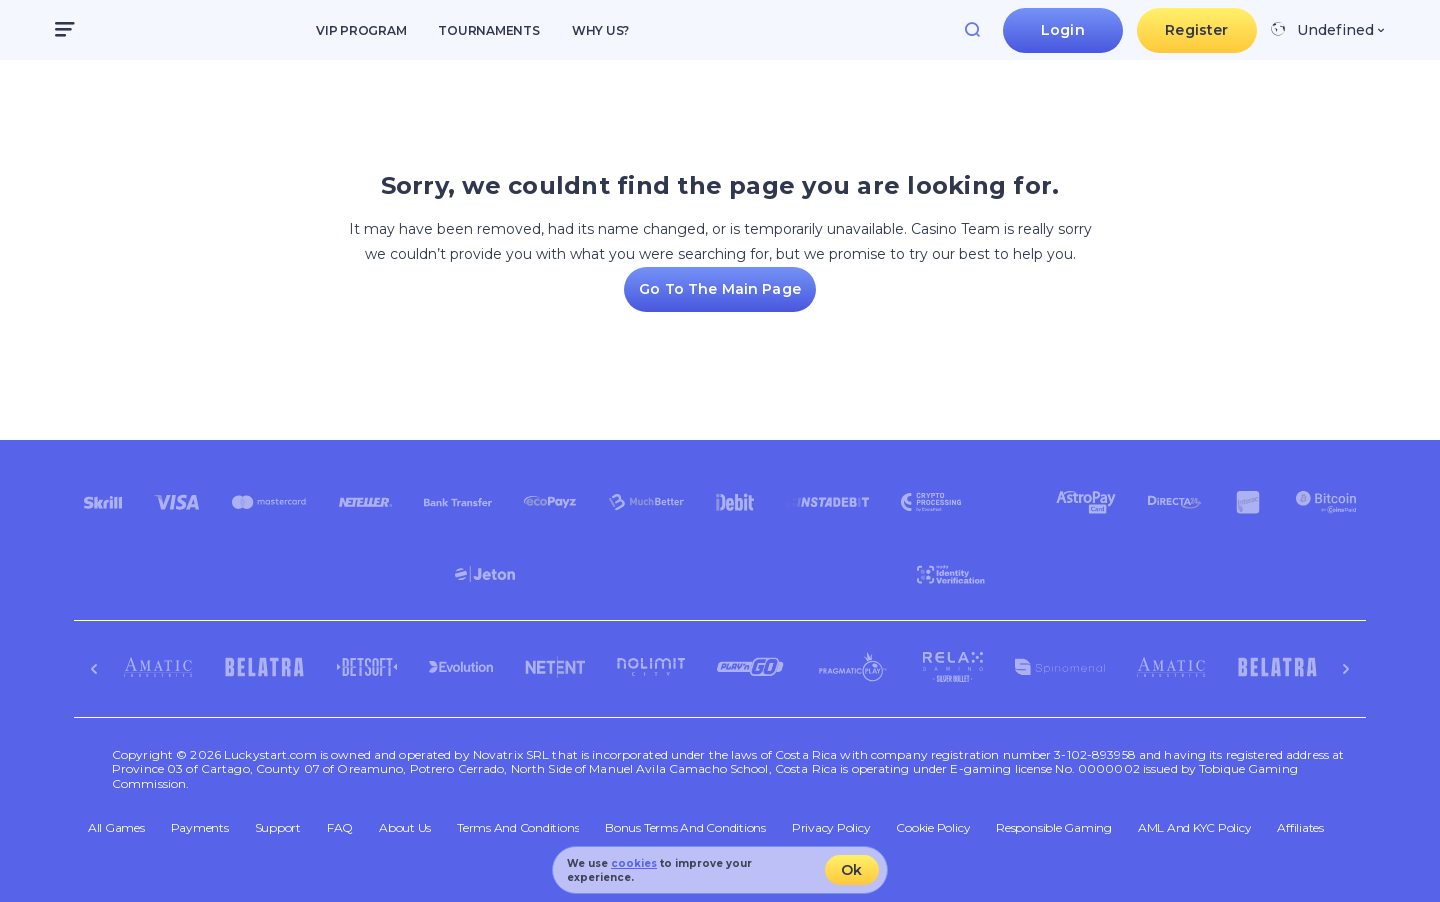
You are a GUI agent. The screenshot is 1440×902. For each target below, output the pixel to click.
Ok (851, 870)
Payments (200, 828)
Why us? (600, 30)
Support (278, 828)
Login (1063, 30)
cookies (634, 863)
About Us (405, 828)
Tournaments (488, 30)
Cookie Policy (933, 828)
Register (1196, 30)
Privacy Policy (831, 828)
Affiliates (1300, 828)
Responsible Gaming (1054, 828)
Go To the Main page (720, 289)
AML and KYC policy (1195, 828)
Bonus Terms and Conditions (685, 828)
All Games (116, 828)
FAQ (340, 828)
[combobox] (1327, 30)
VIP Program (361, 30)
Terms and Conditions (518, 828)
